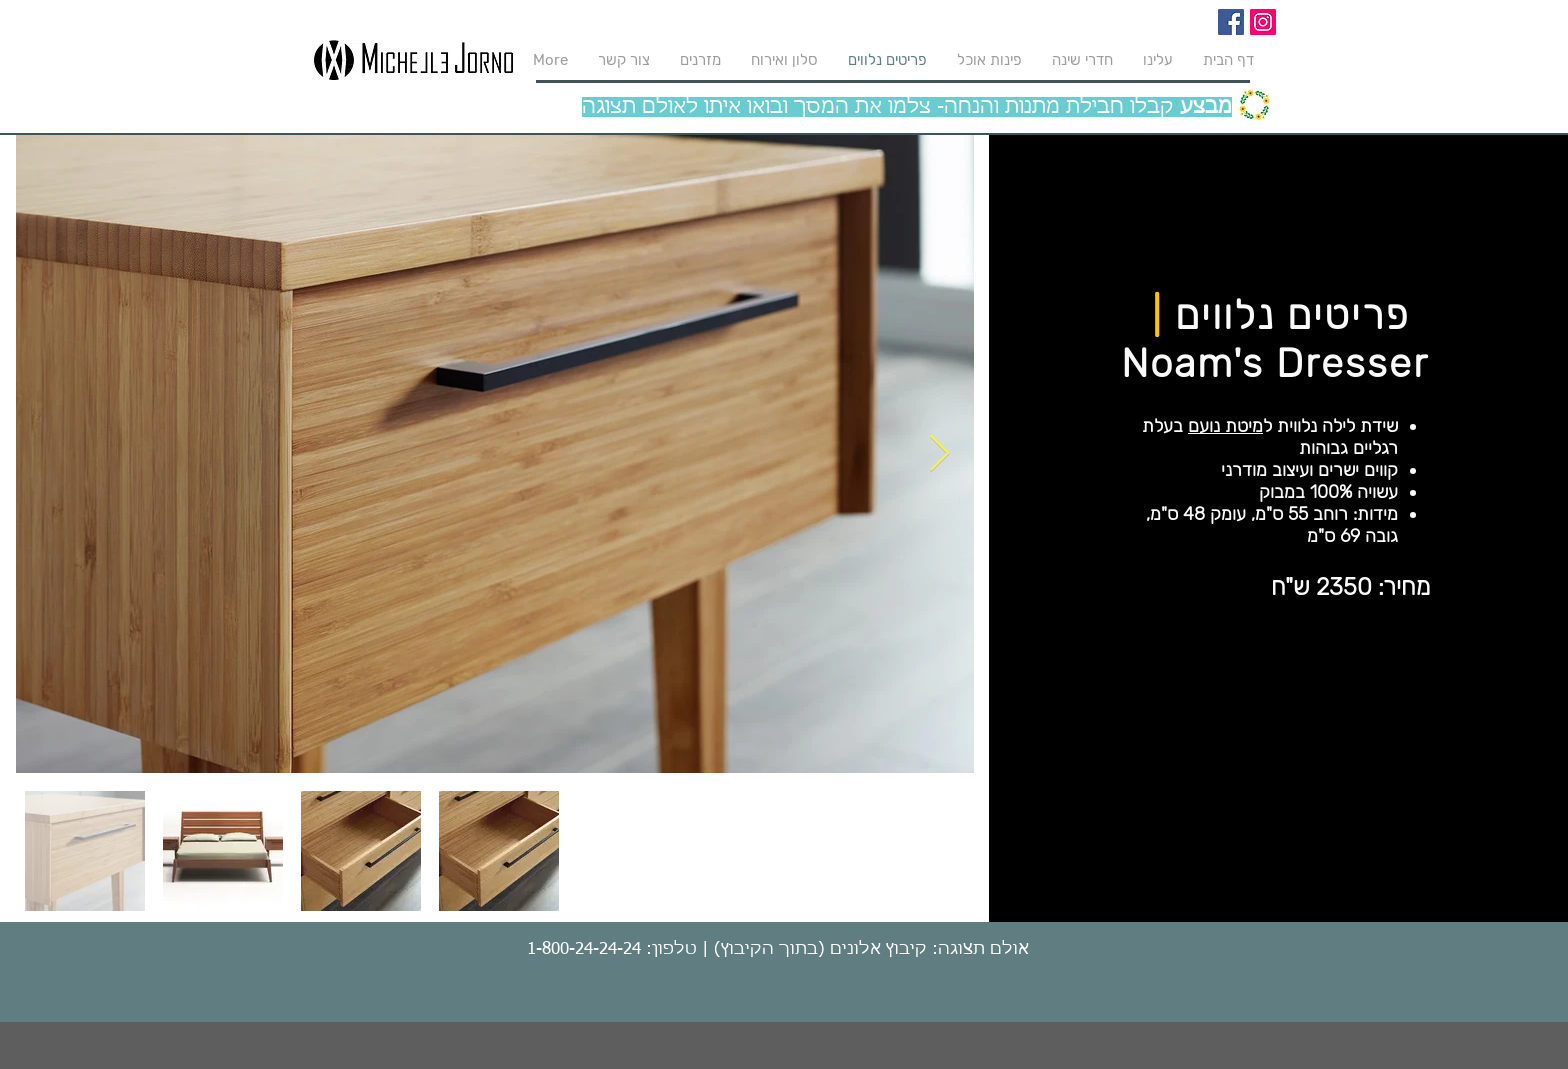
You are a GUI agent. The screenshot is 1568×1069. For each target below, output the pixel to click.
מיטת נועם (1225, 426)
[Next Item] (939, 454)
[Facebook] (1231, 22)
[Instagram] (1263, 22)
